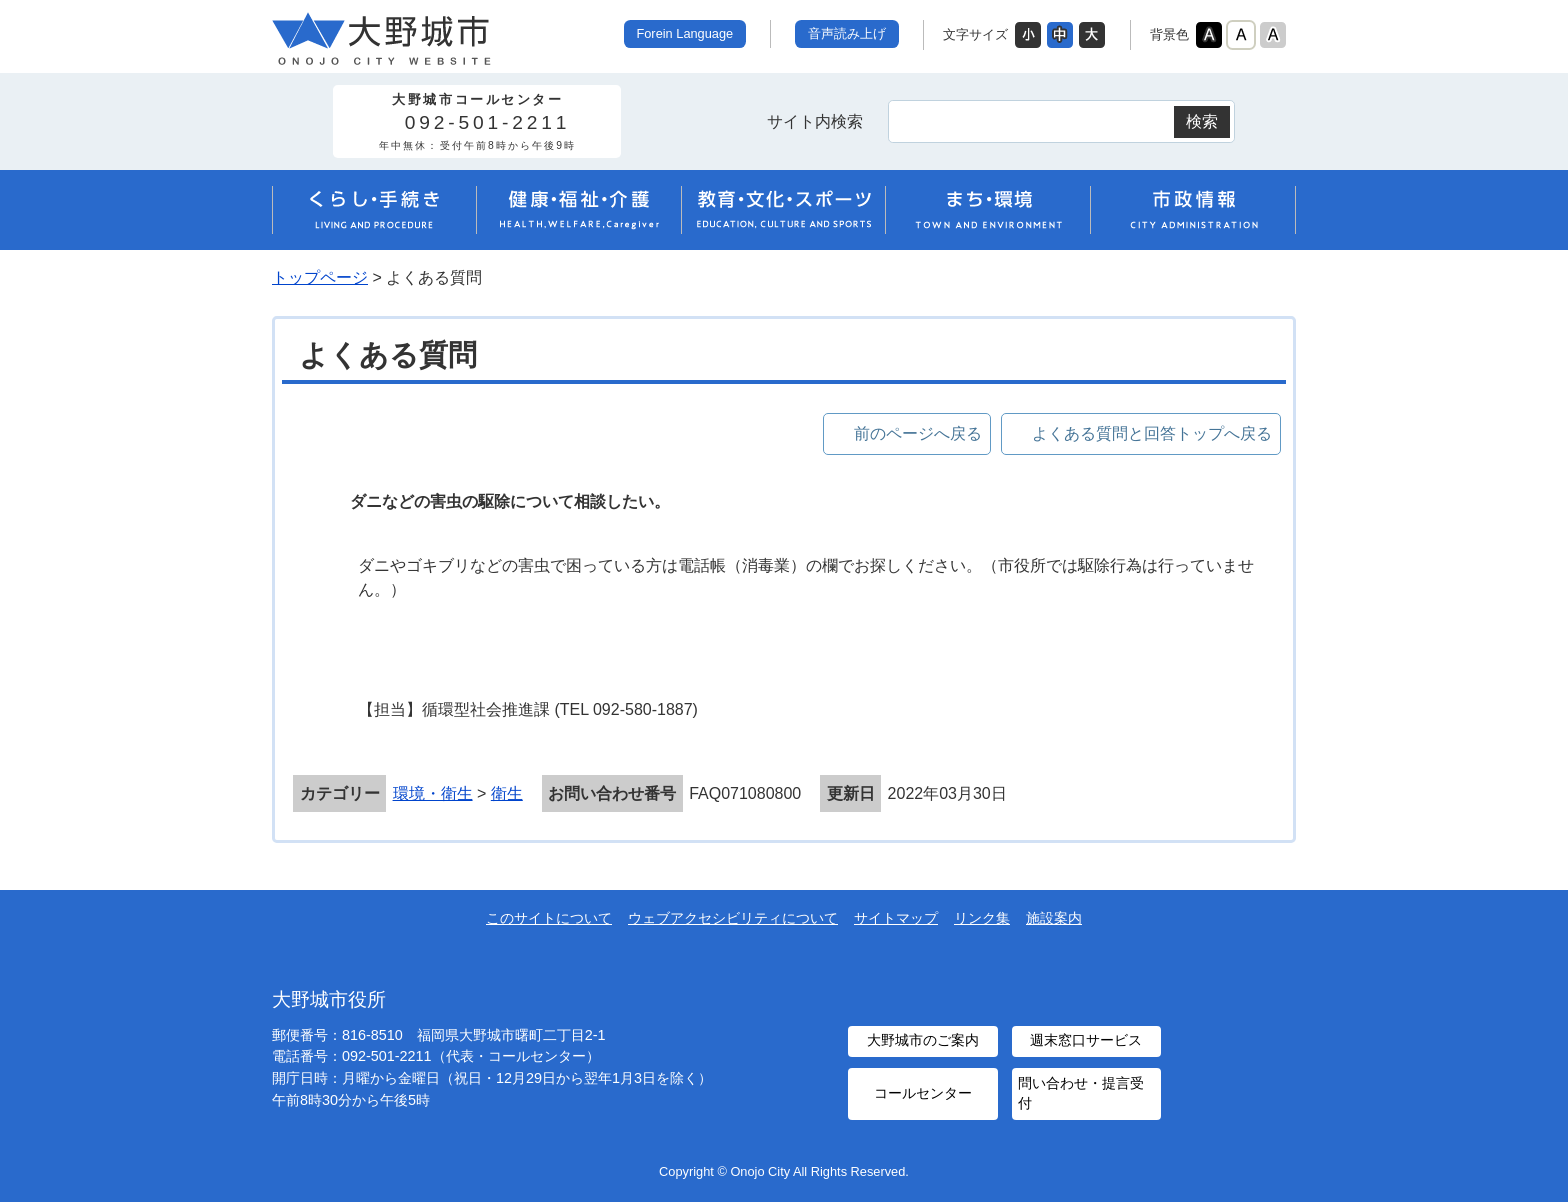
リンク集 (982, 918)
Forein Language (684, 33)
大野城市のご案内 (923, 1040)
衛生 (507, 793)
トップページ (320, 277)
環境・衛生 (433, 793)
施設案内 (1054, 918)
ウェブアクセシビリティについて (733, 918)
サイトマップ (896, 918)
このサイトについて (549, 918)
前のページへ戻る (918, 433)
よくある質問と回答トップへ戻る (1152, 433)
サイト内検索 (815, 121)
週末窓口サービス (1086, 1040)
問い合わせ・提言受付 (1081, 1093)
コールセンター (923, 1093)
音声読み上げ (847, 33)
